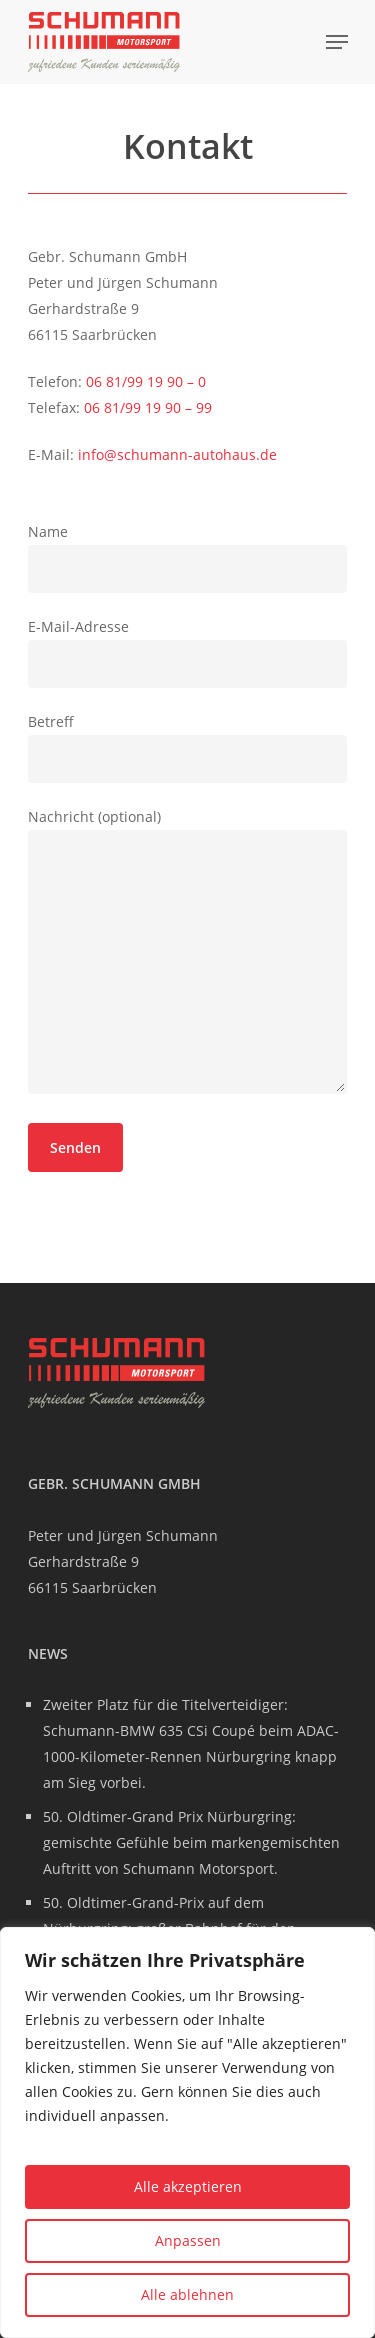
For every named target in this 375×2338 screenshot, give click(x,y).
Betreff (188, 747)
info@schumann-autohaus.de (177, 454)
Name (188, 557)
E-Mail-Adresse (188, 652)
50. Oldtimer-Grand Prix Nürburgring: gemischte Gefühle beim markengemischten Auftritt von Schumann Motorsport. (191, 1842)
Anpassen (188, 2240)
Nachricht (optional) (188, 954)
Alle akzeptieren (188, 2186)
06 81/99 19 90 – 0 (146, 381)
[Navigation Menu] (337, 42)
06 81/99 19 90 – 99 (148, 407)
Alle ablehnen (187, 2294)
